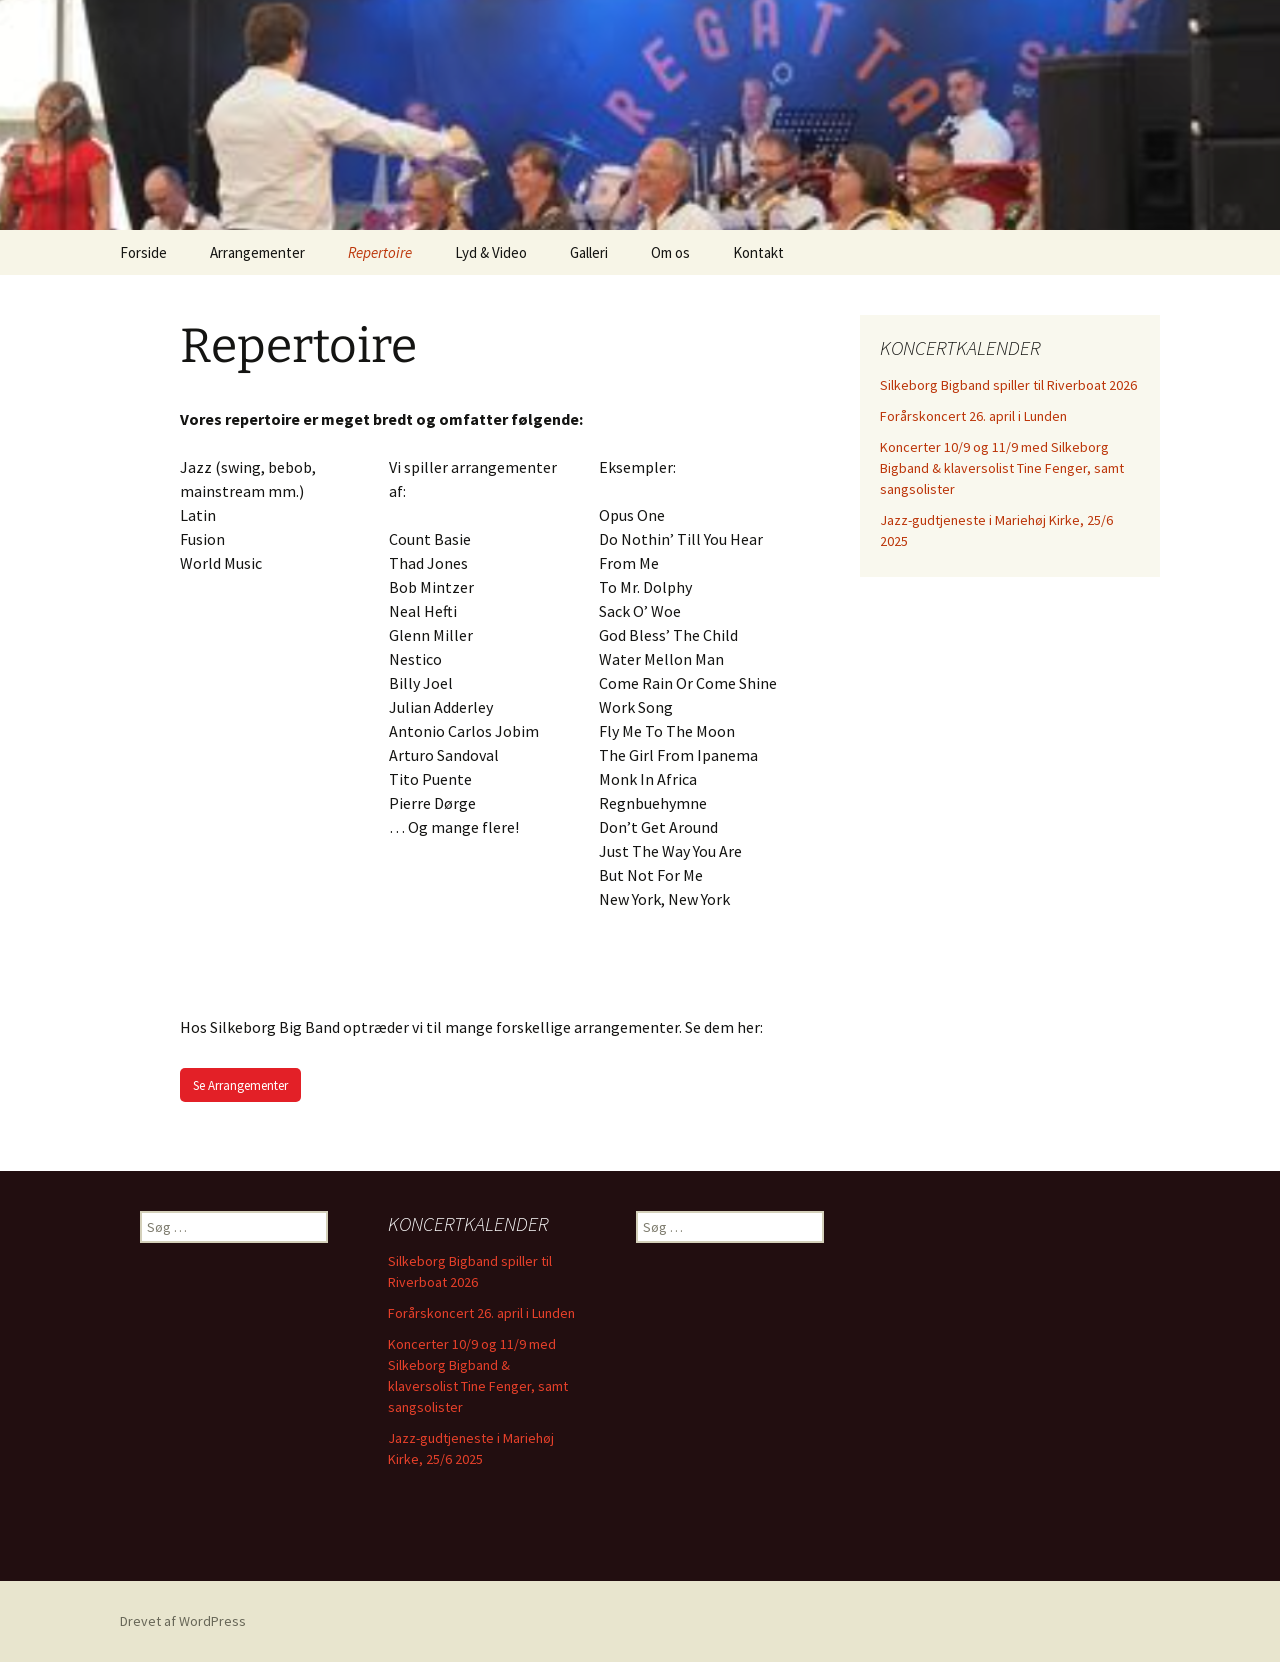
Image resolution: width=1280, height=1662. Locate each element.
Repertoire (380, 252)
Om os (670, 252)
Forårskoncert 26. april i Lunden (973, 416)
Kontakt (758, 252)
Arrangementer (257, 252)
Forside (143, 252)
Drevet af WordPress (183, 1621)
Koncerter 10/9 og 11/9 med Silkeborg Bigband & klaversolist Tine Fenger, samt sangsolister (1002, 468)
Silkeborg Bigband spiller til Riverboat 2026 (1008, 385)
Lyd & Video (491, 252)
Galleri (589, 252)
